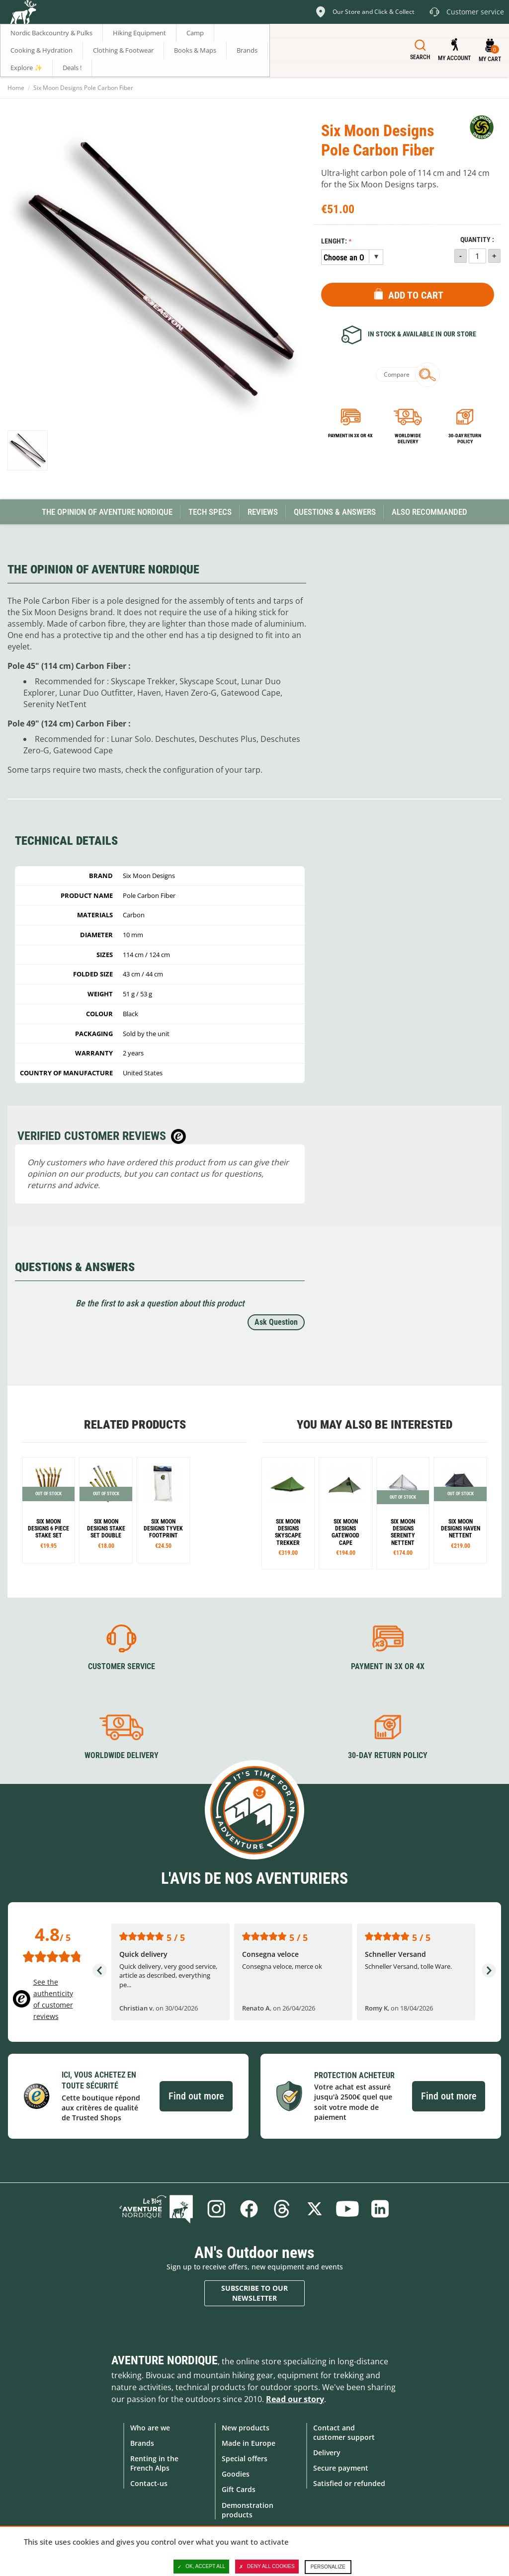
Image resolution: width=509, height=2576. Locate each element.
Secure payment (340, 2468)
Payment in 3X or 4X (387, 1666)
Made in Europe (248, 2443)
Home (15, 87)
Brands (142, 2443)
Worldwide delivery (408, 438)
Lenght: (334, 241)
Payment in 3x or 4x (350, 435)
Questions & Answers (335, 512)
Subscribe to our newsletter (254, 2293)
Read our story (295, 2399)
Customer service (121, 1666)
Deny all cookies (267, 2567)
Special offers (244, 2458)
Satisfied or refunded (349, 2483)
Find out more (196, 2096)
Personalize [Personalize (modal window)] (328, 2567)
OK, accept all (201, 2567)
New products (245, 2427)
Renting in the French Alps (154, 2463)
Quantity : (477, 240)
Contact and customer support (344, 2432)
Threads (281, 2208)
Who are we (150, 2427)
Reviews (263, 512)
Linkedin (380, 2208)
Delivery (326, 2452)
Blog (156, 2209)
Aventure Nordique (164, 2360)
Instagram (216, 2208)
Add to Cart (415, 295)
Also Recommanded (429, 512)
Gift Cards (238, 2489)
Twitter (314, 2208)
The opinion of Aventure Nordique (107, 512)
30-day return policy (464, 438)
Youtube (347, 2208)
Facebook (249, 2208)
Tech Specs (210, 512)
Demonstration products (247, 2509)
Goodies (236, 2474)
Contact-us (149, 2483)
